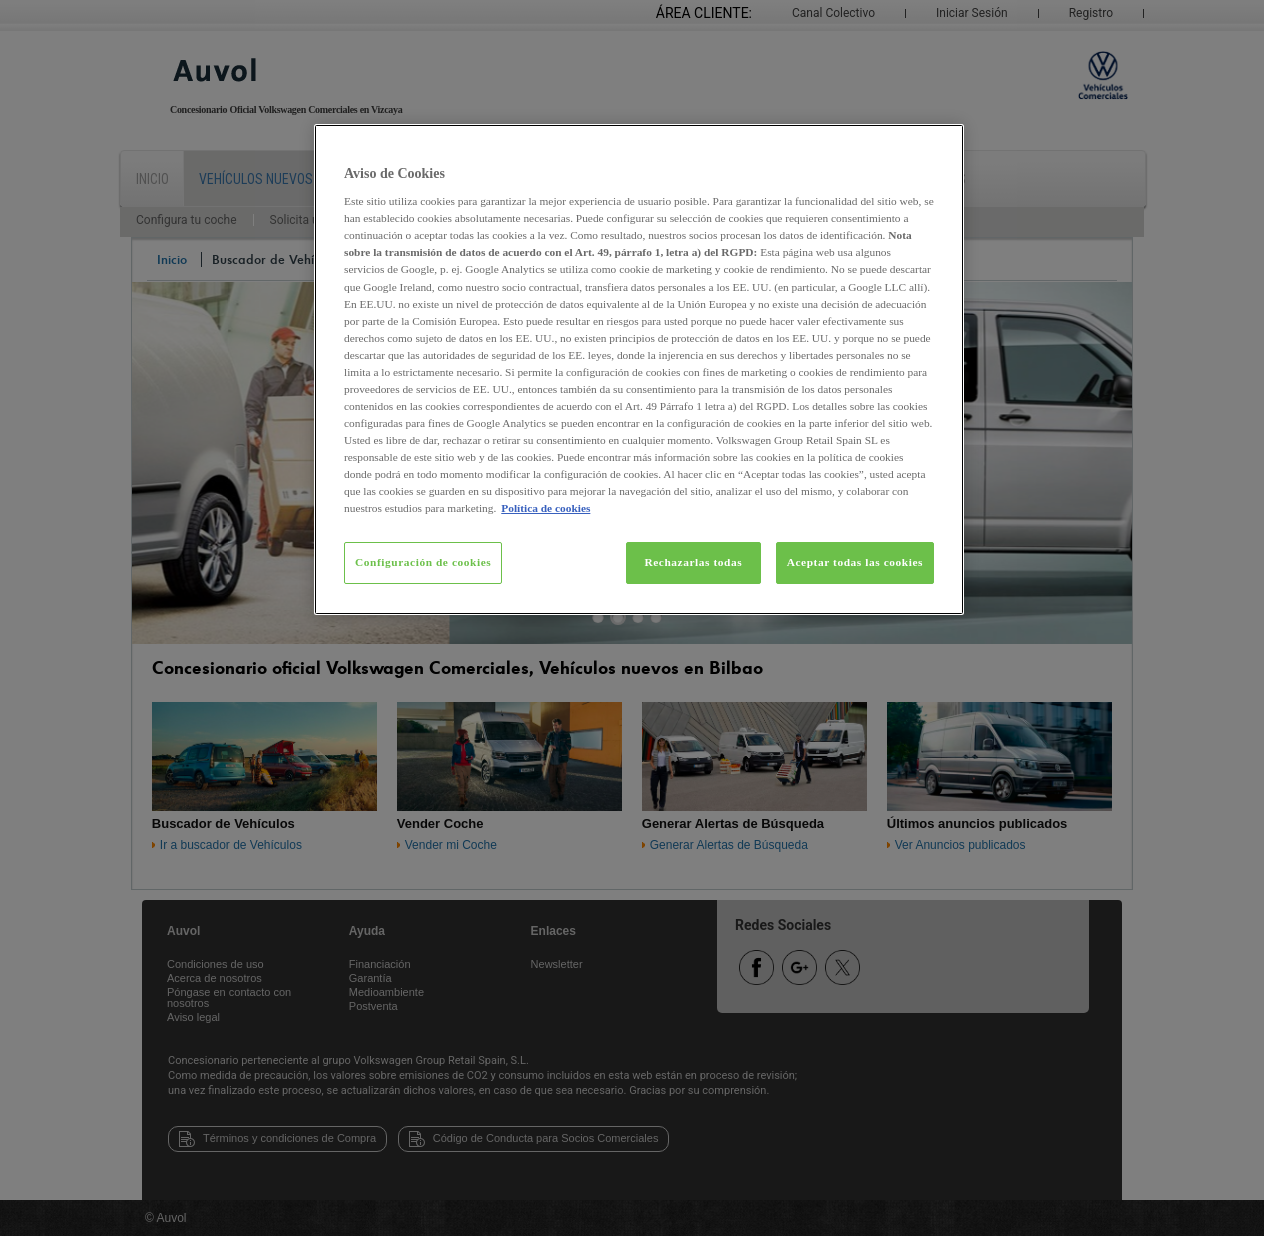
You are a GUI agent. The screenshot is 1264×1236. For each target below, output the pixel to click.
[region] (639, 370)
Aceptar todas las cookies (855, 562)
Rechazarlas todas (693, 562)
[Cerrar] (936, 148)
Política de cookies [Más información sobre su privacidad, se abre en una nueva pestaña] (545, 508)
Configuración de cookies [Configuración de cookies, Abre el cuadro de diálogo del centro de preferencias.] (423, 562)
